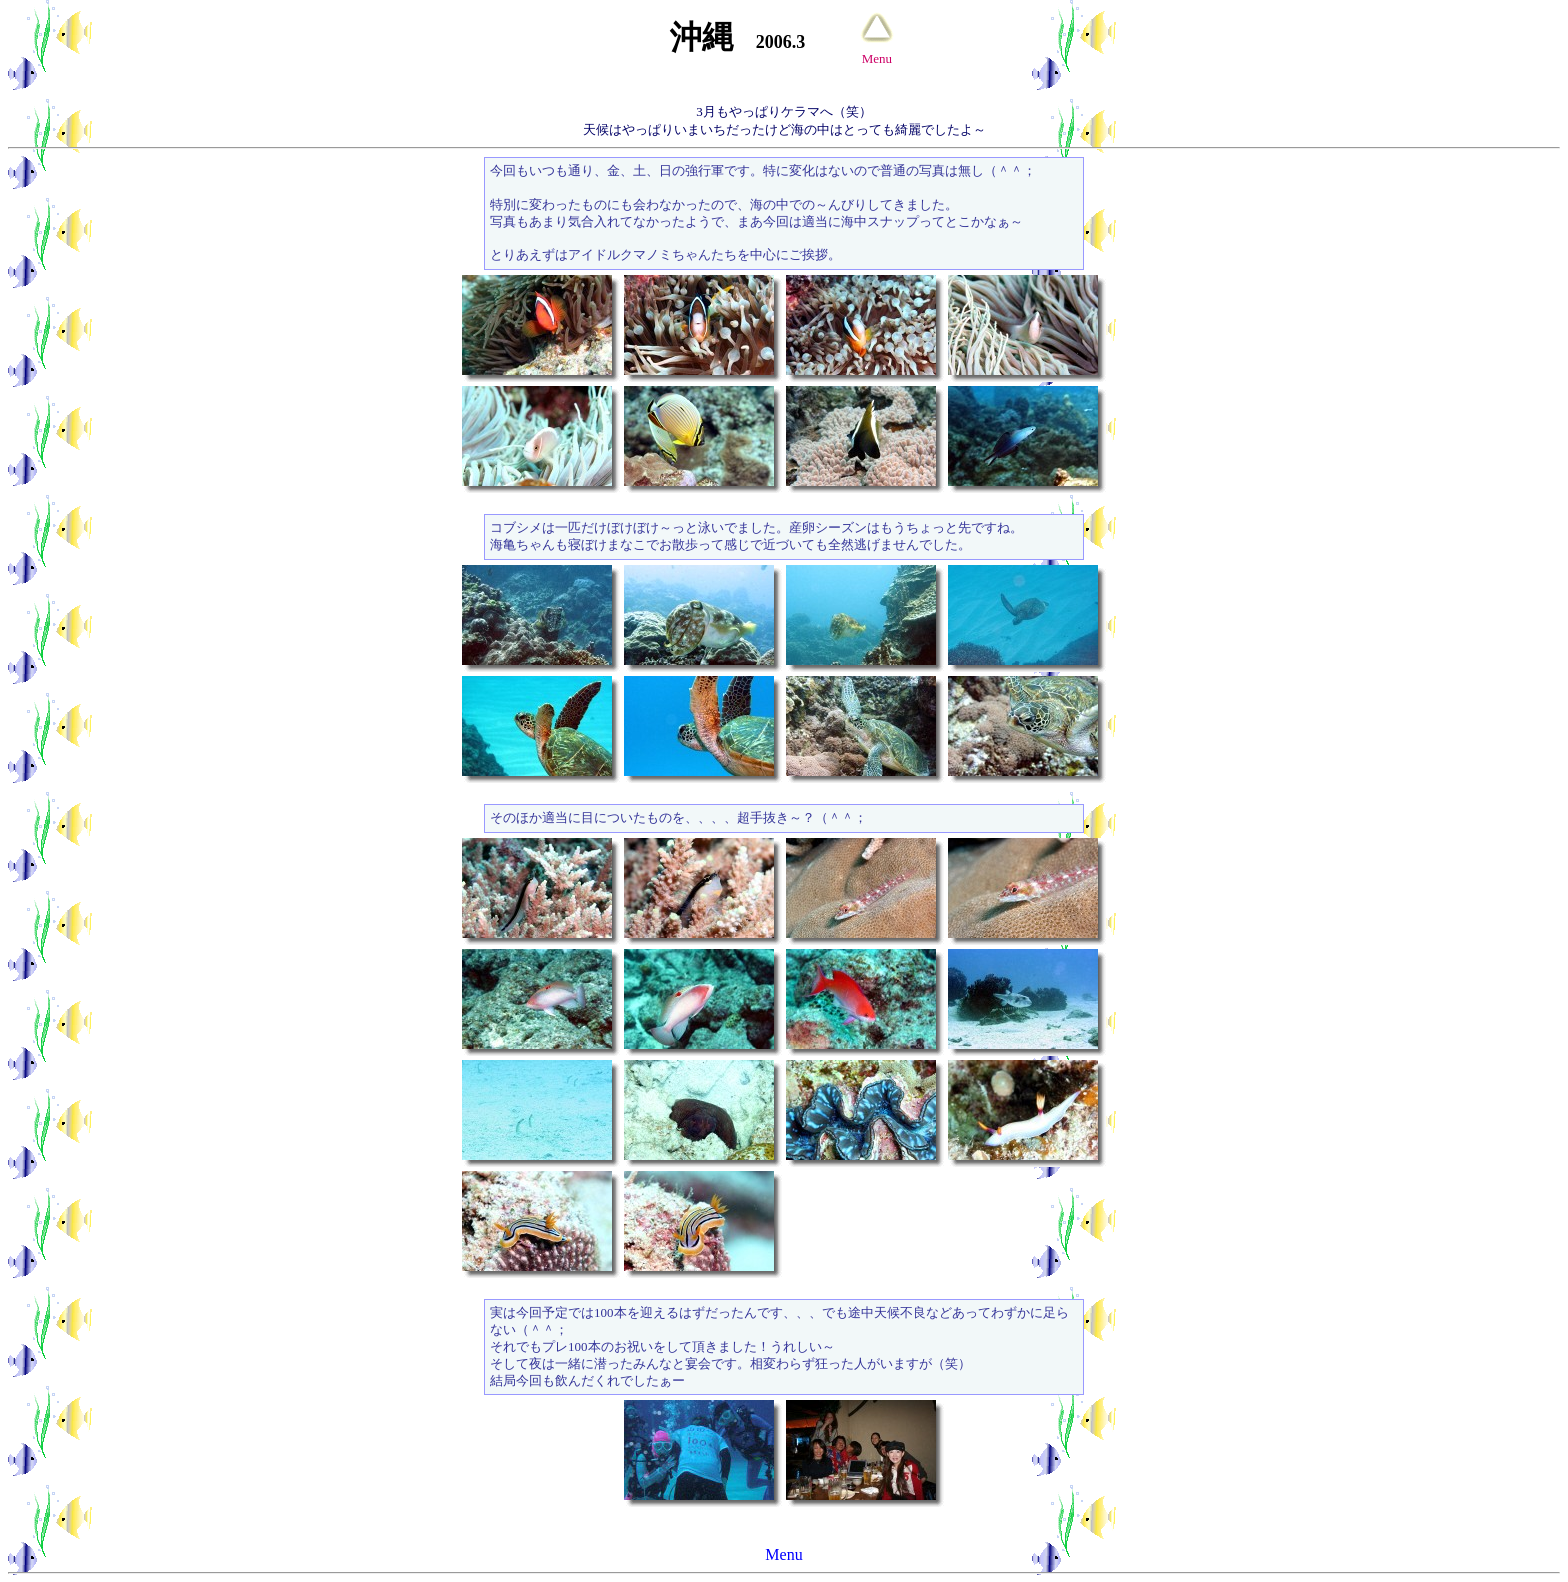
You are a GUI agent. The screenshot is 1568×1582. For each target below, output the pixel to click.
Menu (783, 1554)
